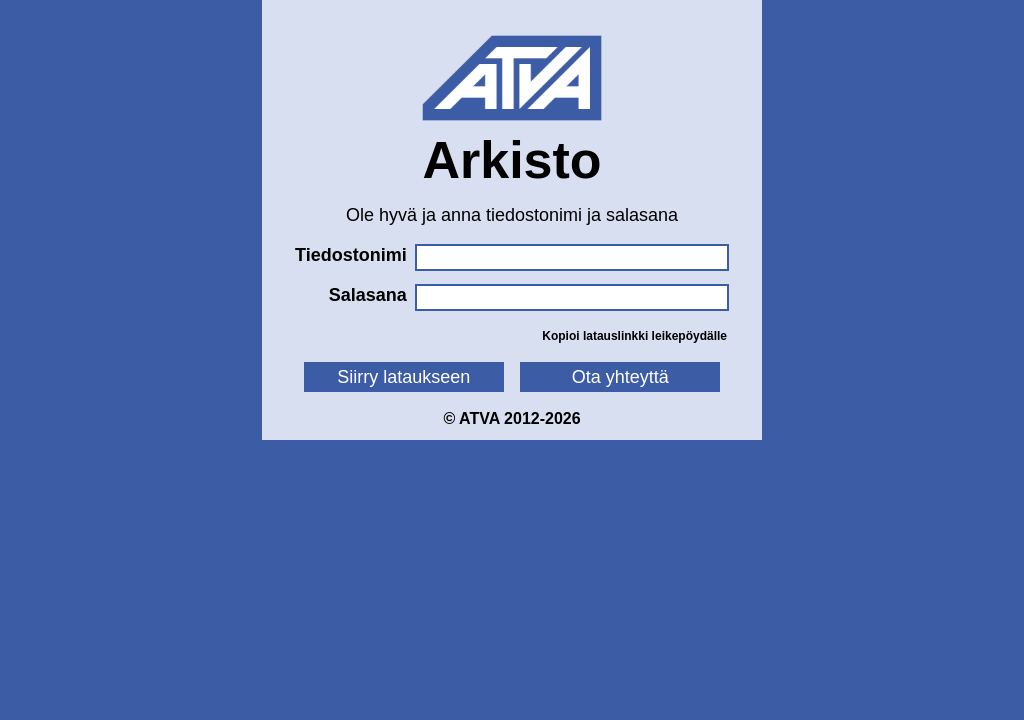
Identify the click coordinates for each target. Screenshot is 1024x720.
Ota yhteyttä (620, 377)
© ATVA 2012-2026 (511, 418)
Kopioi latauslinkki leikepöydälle (634, 336)
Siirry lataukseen (403, 377)
